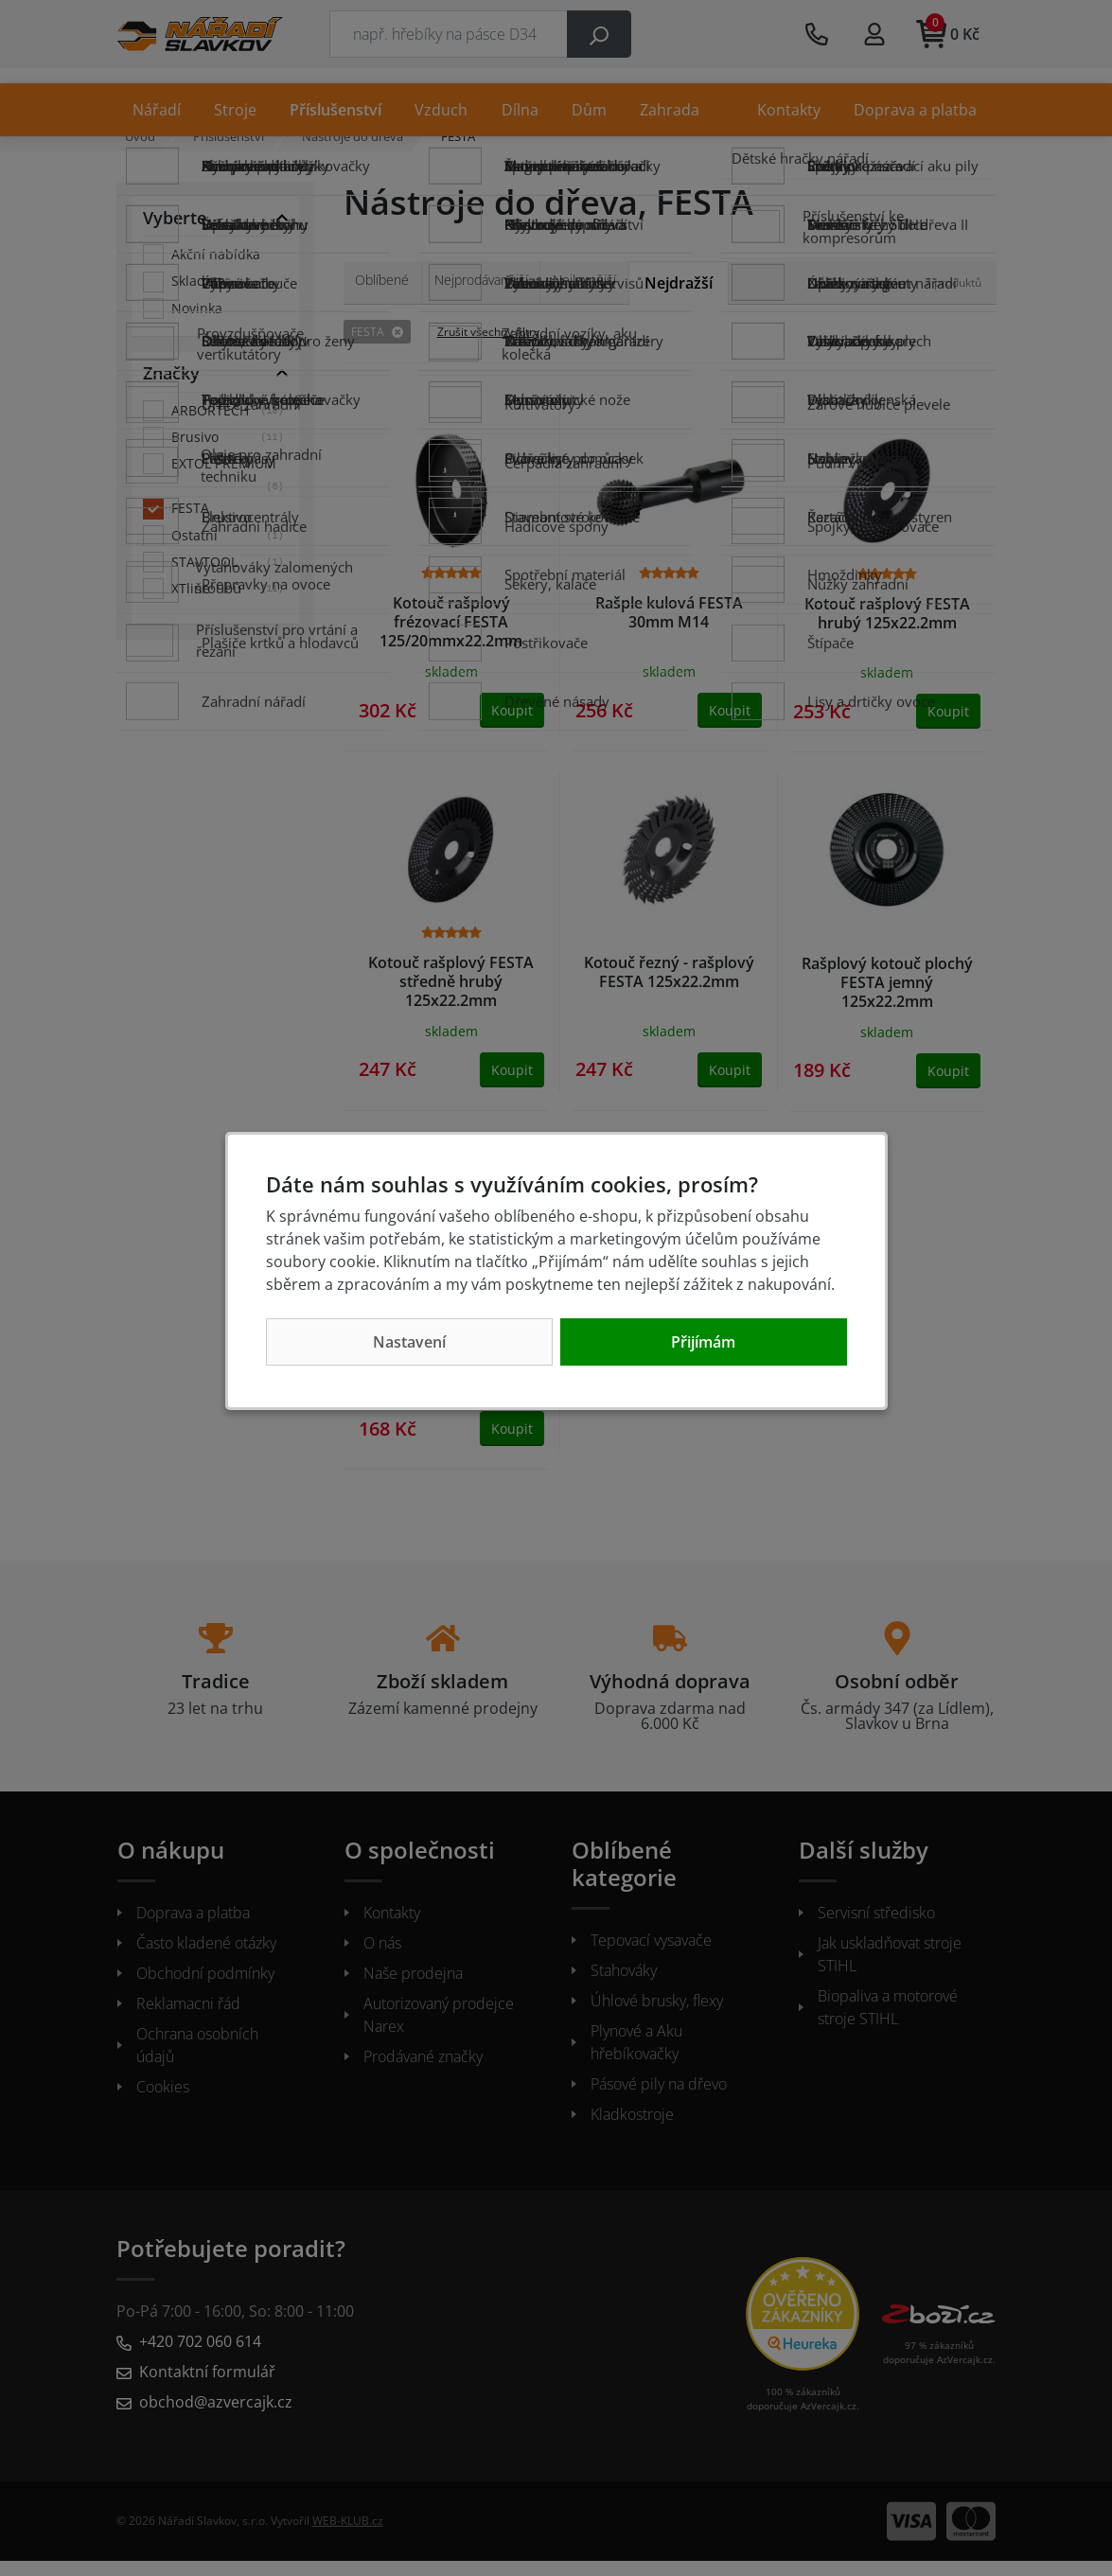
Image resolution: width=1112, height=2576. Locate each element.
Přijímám (703, 1342)
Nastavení (409, 1342)
